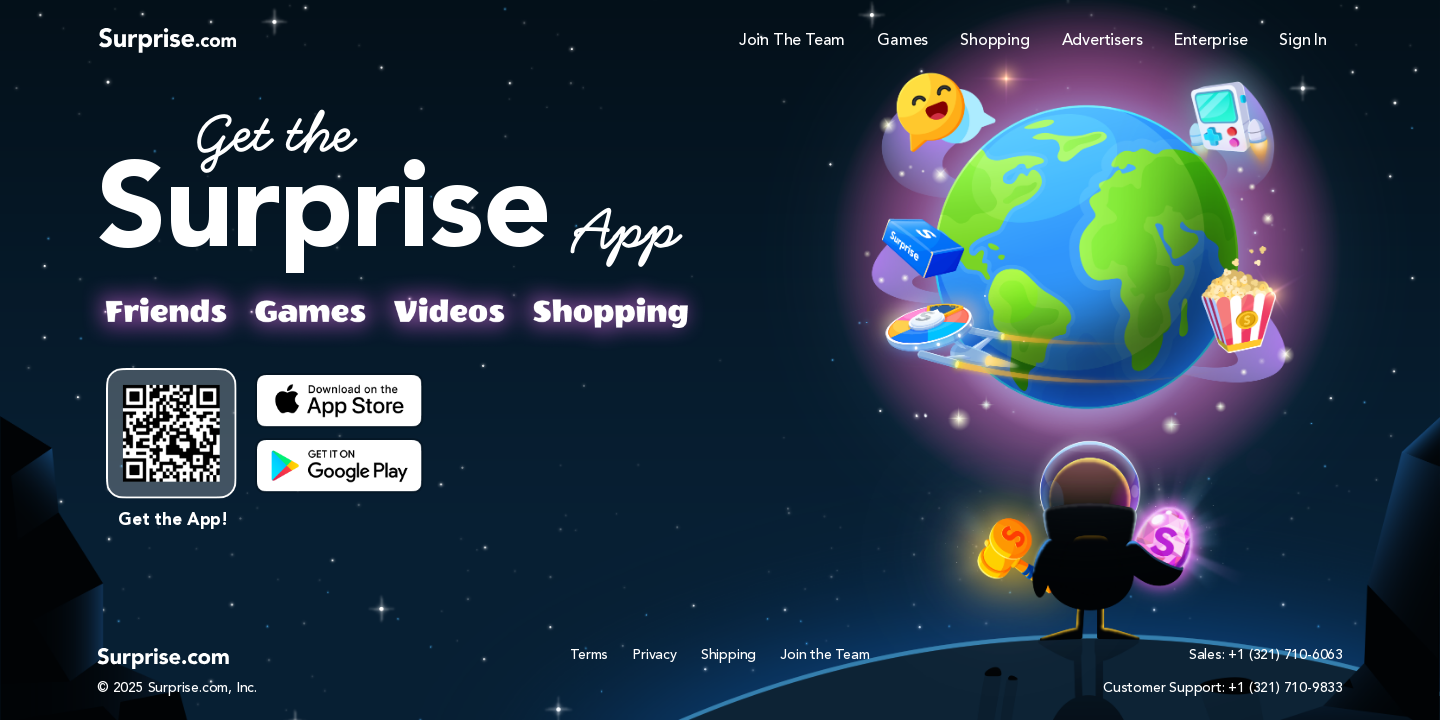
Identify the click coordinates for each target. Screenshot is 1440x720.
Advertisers (1102, 41)
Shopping (994, 41)
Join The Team (792, 41)
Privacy (654, 655)
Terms (589, 655)
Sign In (1303, 41)
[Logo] (167, 39)
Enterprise (1210, 41)
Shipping (728, 655)
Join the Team (824, 655)
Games (902, 41)
